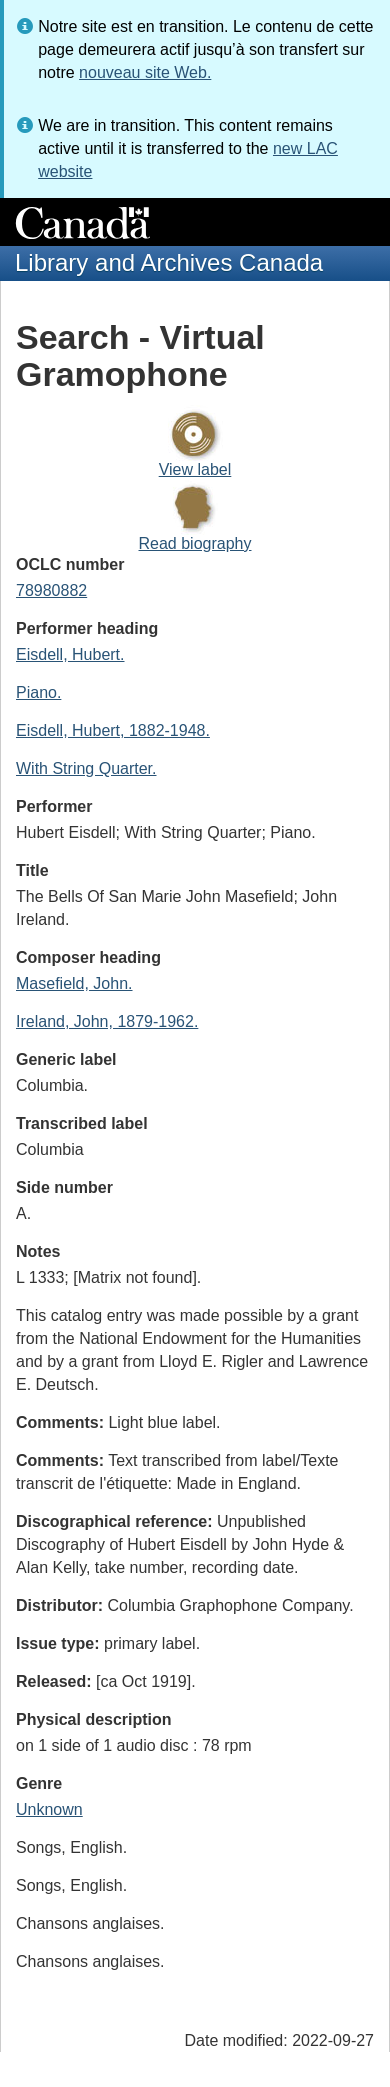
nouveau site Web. (145, 72)
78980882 (51, 590)
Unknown (49, 1809)
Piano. (38, 692)
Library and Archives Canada (169, 262)
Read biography (195, 543)
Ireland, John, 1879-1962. (107, 1021)
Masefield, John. (74, 983)
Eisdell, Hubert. (70, 654)
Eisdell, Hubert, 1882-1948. (113, 730)
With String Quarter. (86, 768)
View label (195, 469)
